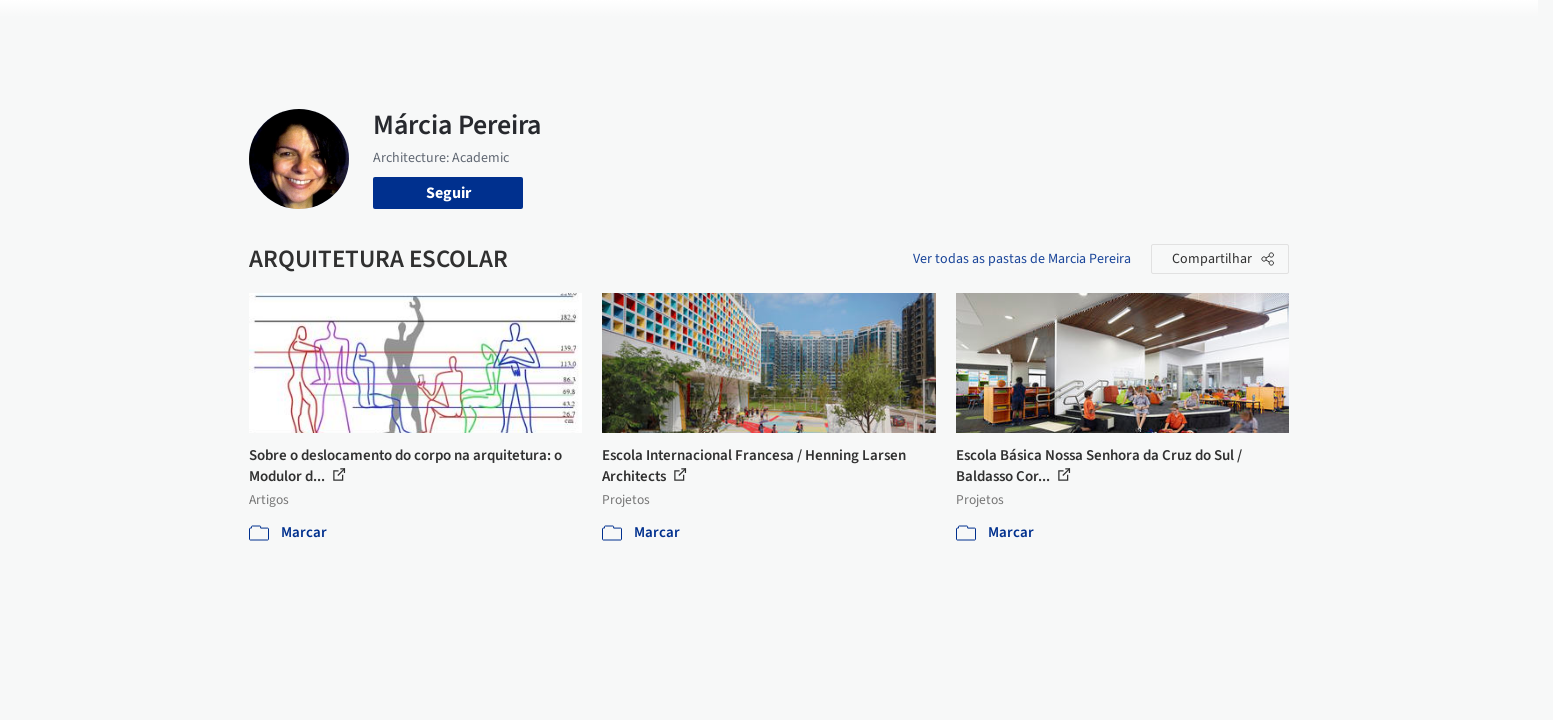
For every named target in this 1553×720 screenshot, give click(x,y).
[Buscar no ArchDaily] (473, 28)
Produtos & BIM (907, 28)
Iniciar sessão (1181, 28)
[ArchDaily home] (177, 28)
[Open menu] (1377, 28)
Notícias (1005, 28)
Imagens (809, 28)
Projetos (735, 28)
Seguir (448, 193)
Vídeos (1072, 28)
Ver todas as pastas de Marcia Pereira (1022, 259)
